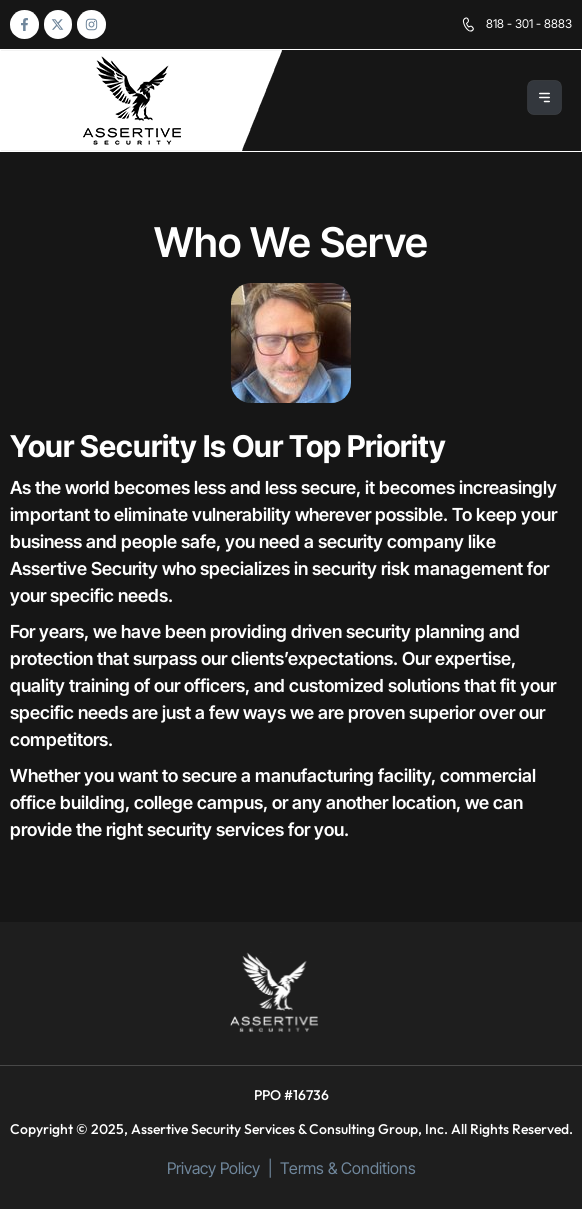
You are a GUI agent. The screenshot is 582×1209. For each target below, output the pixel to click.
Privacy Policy (213, 1168)
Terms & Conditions (348, 1168)
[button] (545, 100)
